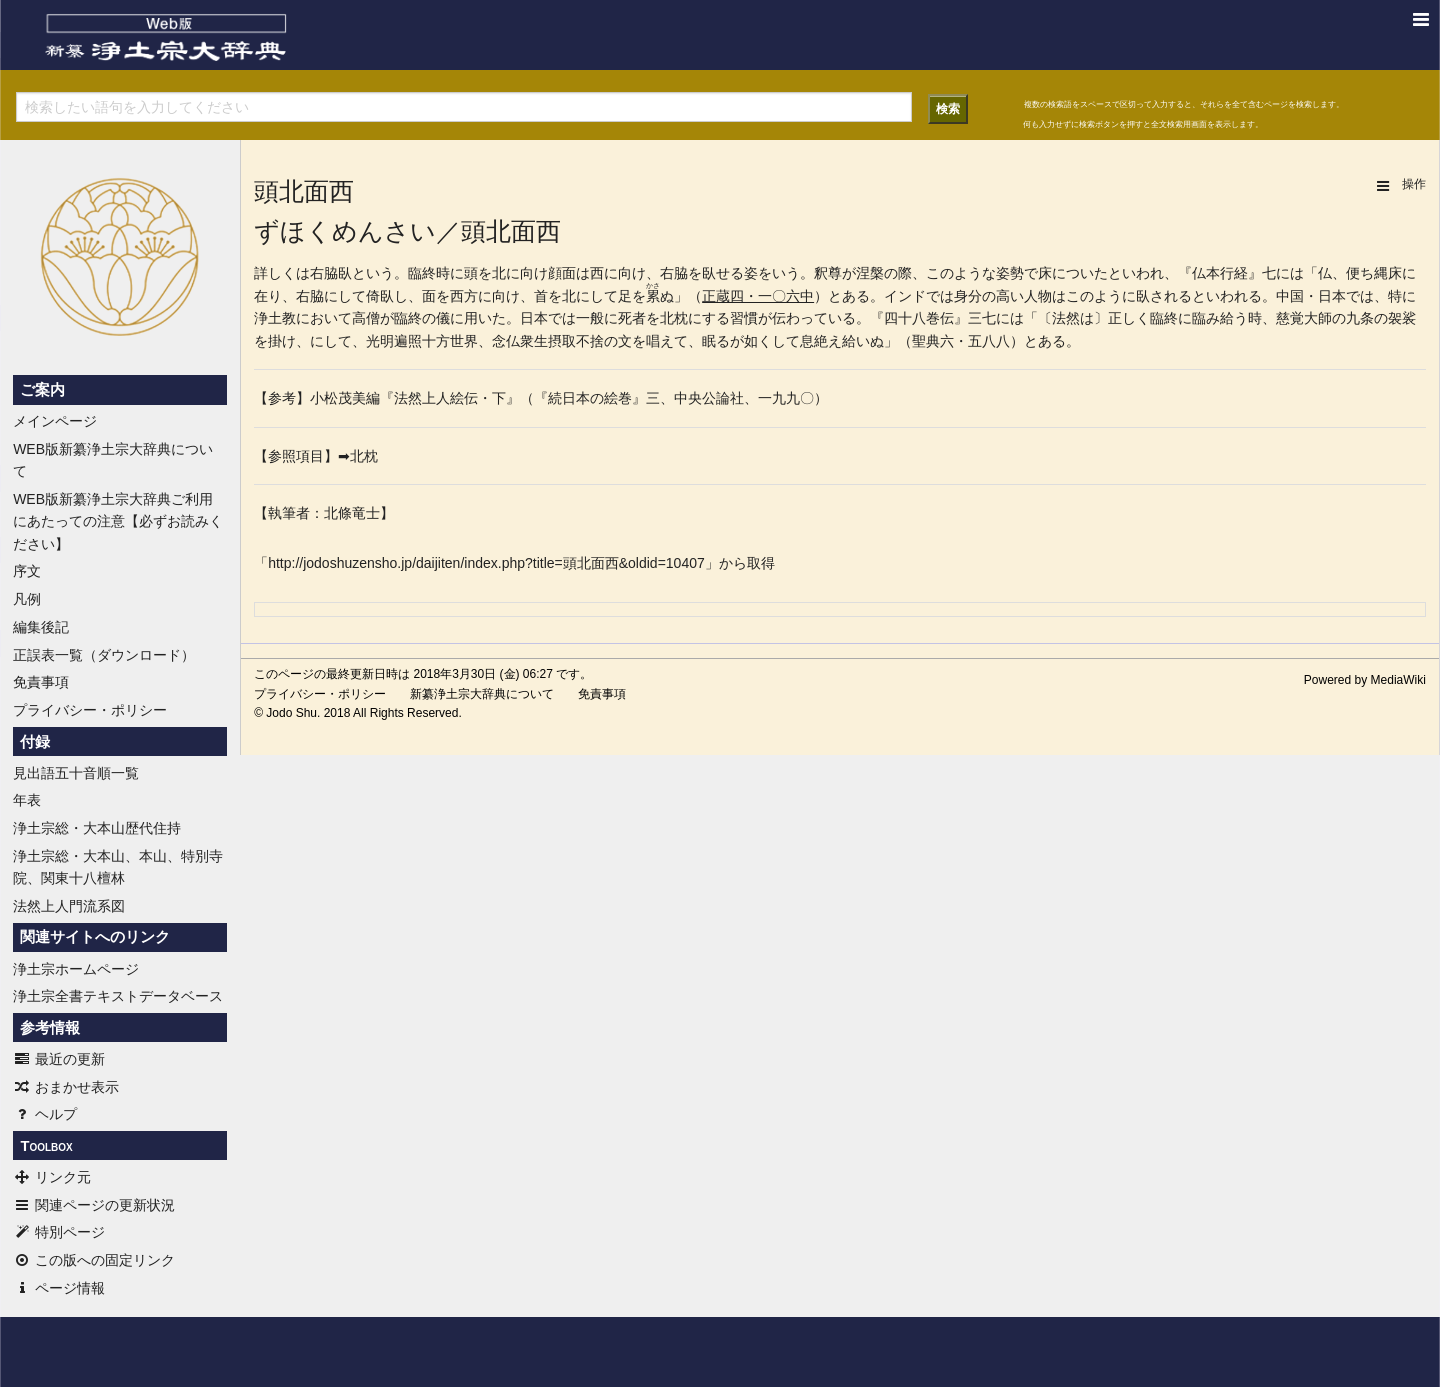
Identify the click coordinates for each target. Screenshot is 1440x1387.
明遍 (394, 341)
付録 (35, 742)
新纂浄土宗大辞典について (482, 694)
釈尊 (828, 273)
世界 (464, 341)
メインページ (55, 421)
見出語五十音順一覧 (76, 773)
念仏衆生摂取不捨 (548, 341)
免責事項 (41, 682)
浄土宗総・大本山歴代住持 (97, 828)
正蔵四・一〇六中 (758, 296)
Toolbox (46, 1146)
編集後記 (41, 627)
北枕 (674, 318)
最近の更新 (59, 1059)
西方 (464, 296)
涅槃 (870, 273)
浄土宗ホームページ (76, 969)
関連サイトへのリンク (95, 937)
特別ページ (59, 1232)
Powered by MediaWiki (1365, 680)
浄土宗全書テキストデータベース (118, 996)
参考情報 (50, 1028)
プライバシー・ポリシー (90, 710)
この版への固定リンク (94, 1260)
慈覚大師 (1304, 318)
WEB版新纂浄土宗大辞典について (113, 460)
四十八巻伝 (919, 318)
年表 (27, 800)
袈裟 (1402, 318)
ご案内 (42, 390)
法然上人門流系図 (69, 906)
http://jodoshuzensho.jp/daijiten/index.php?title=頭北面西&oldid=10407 (486, 563)
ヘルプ (45, 1114)
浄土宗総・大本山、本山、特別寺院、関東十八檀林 (118, 867)
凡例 (27, 599)
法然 (1066, 318)
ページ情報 (59, 1288)
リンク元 (52, 1177)
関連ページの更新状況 (94, 1205)
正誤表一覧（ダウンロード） (104, 655)
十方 (436, 341)
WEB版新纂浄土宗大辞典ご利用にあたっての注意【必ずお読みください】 (118, 521)
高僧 (366, 318)
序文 (27, 571)
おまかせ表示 (66, 1087)
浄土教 (275, 318)
